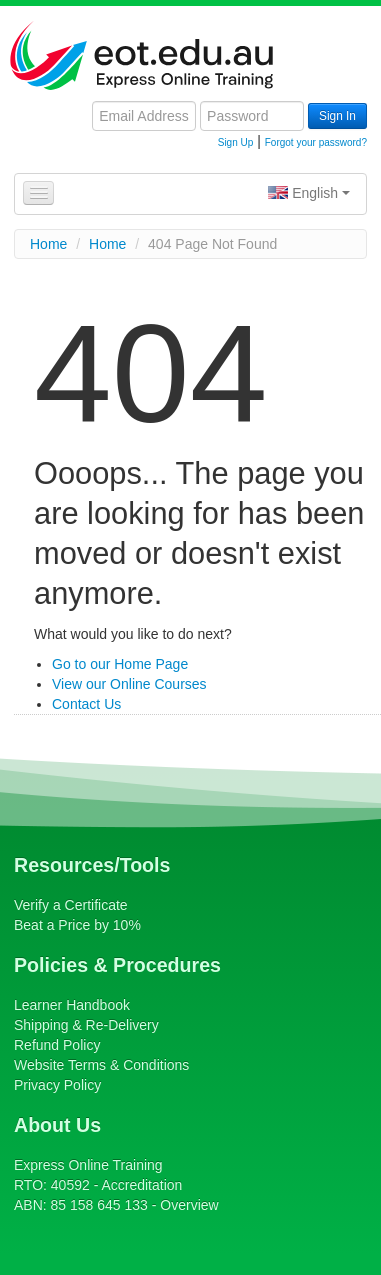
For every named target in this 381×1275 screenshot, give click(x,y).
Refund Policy (57, 1045)
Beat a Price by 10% (77, 925)
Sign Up (236, 142)
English (309, 193)
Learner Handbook (72, 1005)
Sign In (337, 116)
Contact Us (86, 704)
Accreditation (141, 1185)
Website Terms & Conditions (101, 1065)
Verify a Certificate (71, 905)
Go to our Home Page (120, 664)
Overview (189, 1205)
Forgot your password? (316, 142)
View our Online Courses (129, 684)
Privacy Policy (57, 1085)
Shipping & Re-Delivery (86, 1025)
